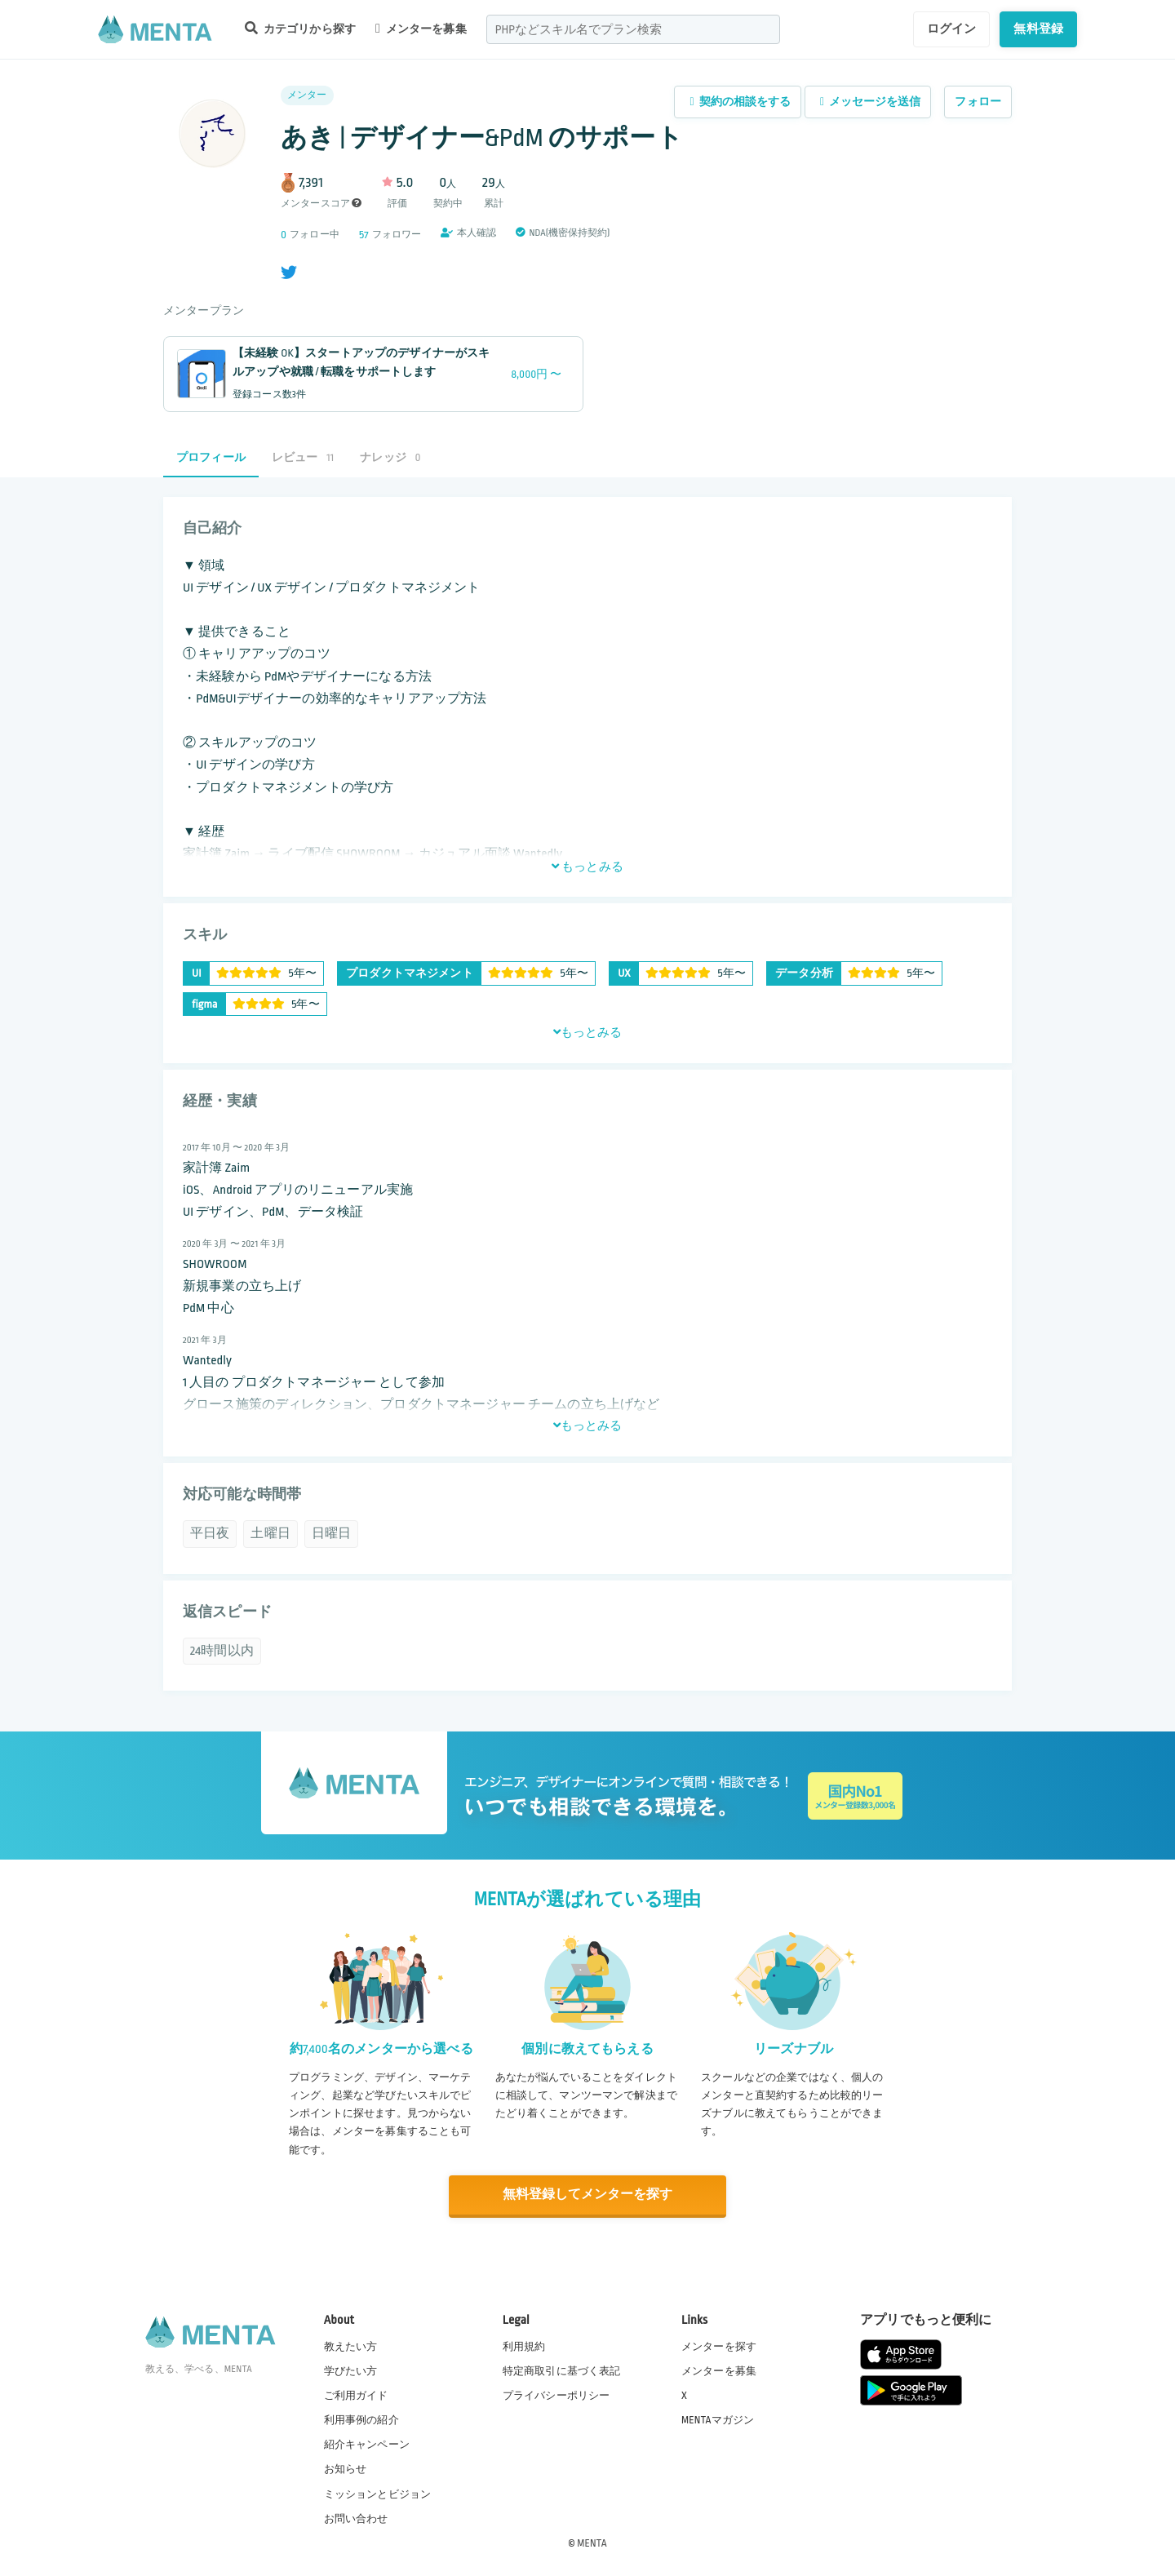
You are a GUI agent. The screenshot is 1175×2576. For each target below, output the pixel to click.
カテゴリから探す (300, 28)
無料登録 (1038, 28)
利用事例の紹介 (361, 2419)
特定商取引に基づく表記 (562, 2370)
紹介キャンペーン (367, 2444)
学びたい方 (351, 2370)
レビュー (303, 457)
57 (364, 234)
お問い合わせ (356, 2518)
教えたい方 (351, 2346)
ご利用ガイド (356, 2395)
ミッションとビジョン (378, 2493)
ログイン (952, 28)
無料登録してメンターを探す (587, 2194)
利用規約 (524, 2346)
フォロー (978, 101)
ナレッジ (390, 457)
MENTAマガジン (717, 2419)
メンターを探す (718, 2346)
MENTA (592, 2542)
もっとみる (587, 866)
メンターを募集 (421, 28)
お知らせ (345, 2469)
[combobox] (633, 29)
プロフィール (211, 457)
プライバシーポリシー (556, 2395)
